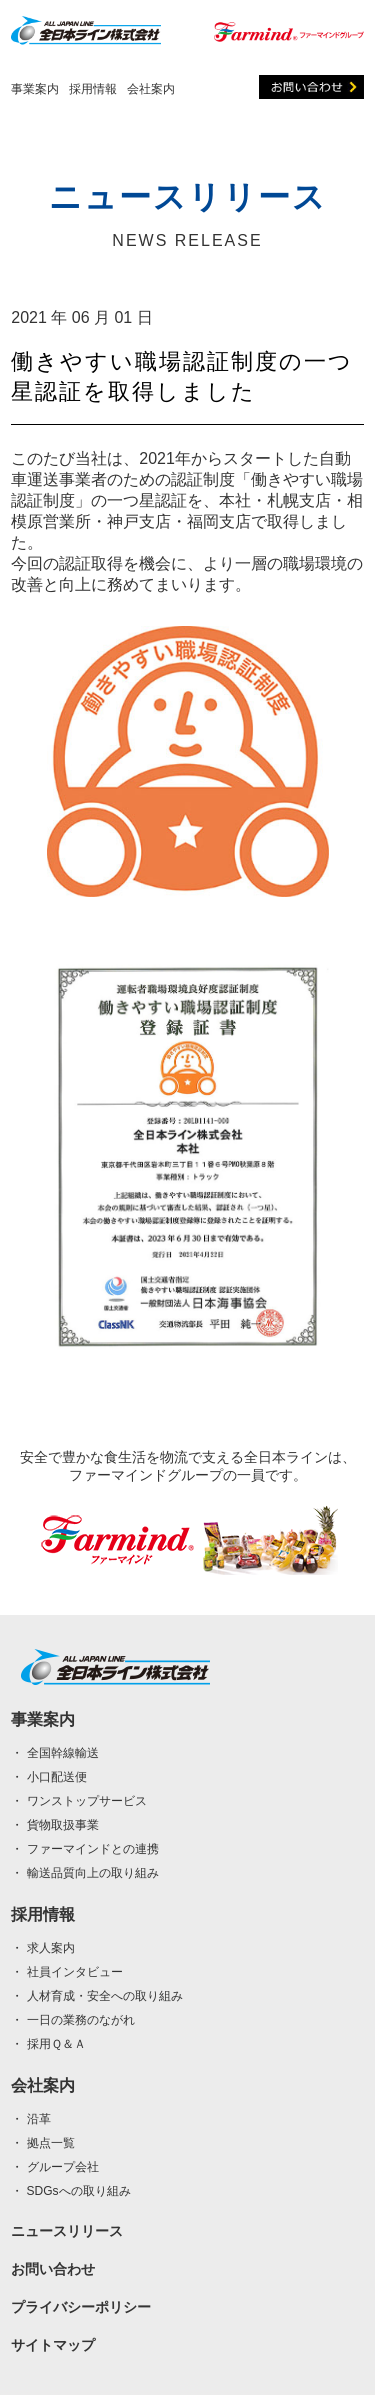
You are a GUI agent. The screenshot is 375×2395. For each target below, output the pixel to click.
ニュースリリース (67, 2231)
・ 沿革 (30, 2119)
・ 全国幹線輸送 (54, 1753)
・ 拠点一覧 (42, 2143)
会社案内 (151, 89)
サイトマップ (53, 2345)
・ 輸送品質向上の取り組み (84, 1873)
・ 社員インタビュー (66, 1972)
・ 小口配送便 (48, 1777)
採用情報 (93, 89)
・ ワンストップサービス (78, 1801)
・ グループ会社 (54, 2167)
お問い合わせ (53, 2269)
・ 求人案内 (42, 1948)
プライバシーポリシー (81, 2307)
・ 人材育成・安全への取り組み (96, 1996)
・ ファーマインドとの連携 (84, 1849)
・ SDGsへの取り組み (70, 2191)
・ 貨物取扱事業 (54, 1825)
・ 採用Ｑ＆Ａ (48, 2044)
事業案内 (35, 89)
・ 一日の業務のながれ (72, 2020)
